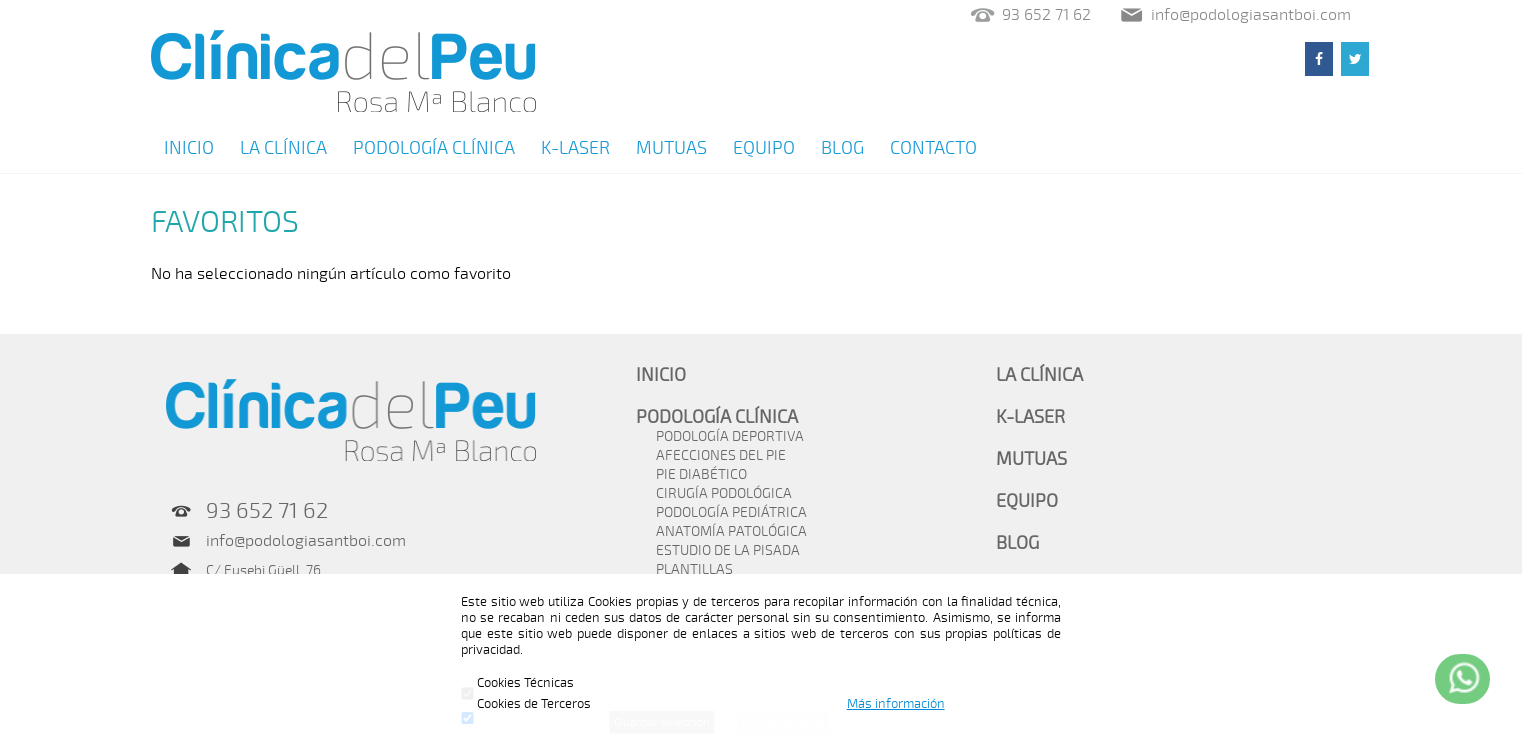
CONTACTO (933, 148)
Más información (896, 704)
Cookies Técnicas (517, 683)
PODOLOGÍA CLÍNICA (434, 148)
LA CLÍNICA (283, 148)
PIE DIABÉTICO (701, 474)
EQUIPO (764, 148)
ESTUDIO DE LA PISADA (728, 550)
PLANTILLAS (694, 569)
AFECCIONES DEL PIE (721, 455)
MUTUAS (671, 148)
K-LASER (575, 148)
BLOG (842, 148)
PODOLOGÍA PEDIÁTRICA (731, 512)
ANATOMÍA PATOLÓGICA (731, 531)
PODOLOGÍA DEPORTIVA (730, 436)
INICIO (189, 148)
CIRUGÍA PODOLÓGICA (724, 493)
